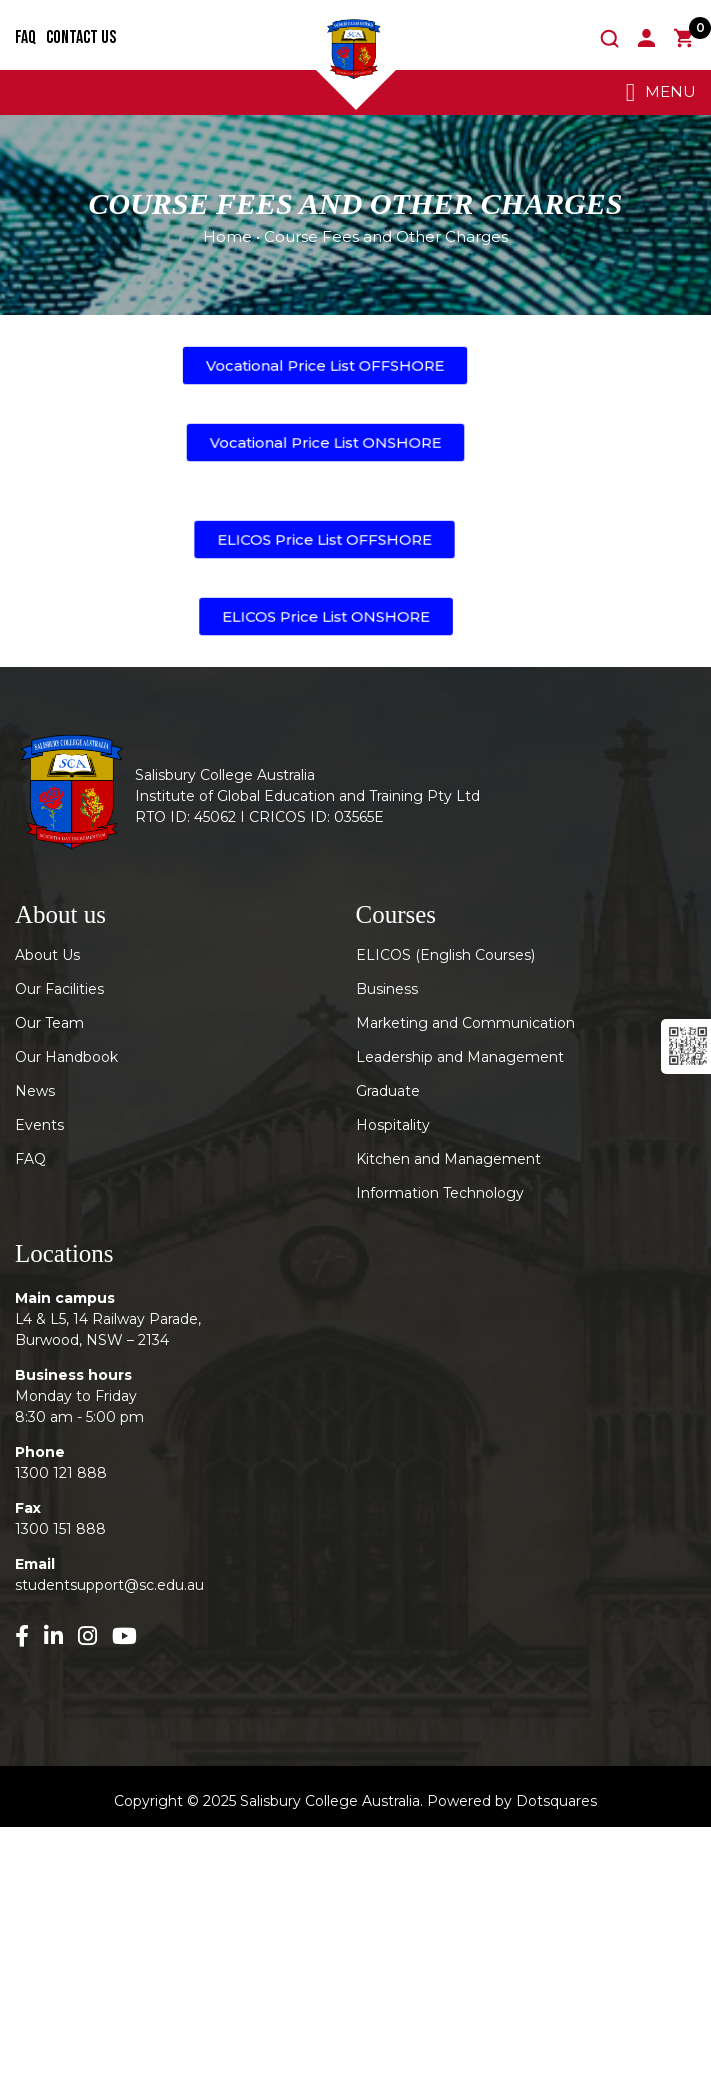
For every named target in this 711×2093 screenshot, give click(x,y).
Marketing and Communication (465, 1023)
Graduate (388, 1091)
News (35, 1091)
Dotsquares (556, 1801)
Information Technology (440, 1193)
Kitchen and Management (448, 1159)
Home (227, 236)
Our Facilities (59, 989)
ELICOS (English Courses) (445, 955)
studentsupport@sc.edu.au (109, 1585)
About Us (47, 955)
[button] (325, 366)
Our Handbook (66, 1057)
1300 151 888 (60, 1529)
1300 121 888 (61, 1473)
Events (39, 1125)
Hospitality (393, 1125)
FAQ (25, 37)
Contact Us (81, 37)
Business (387, 989)
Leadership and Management (460, 1057)
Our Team (49, 1023)
